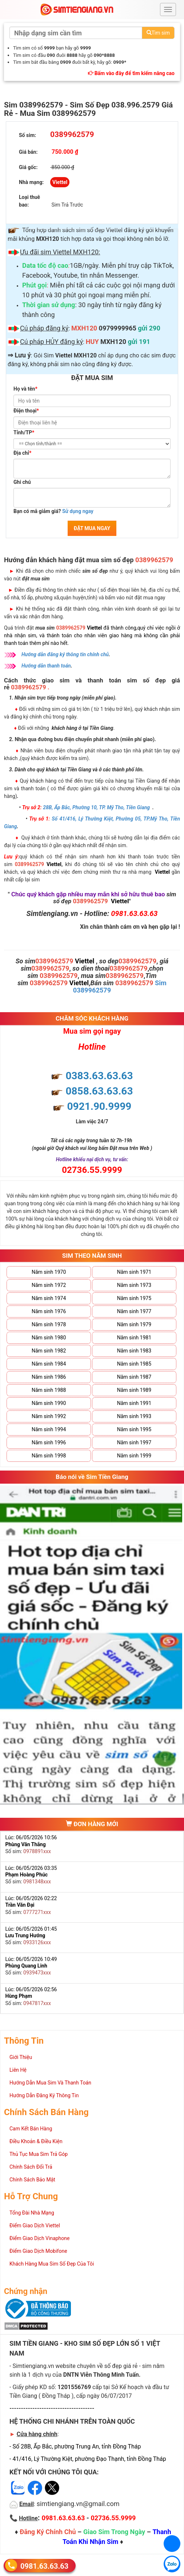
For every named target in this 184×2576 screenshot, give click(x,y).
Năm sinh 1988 (49, 1390)
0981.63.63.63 (44, 2566)
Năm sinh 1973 (134, 1285)
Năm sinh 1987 (134, 1377)
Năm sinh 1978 (49, 1324)
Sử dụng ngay (77, 511)
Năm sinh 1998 (49, 1456)
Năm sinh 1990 (49, 1403)
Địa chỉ (22, 453)
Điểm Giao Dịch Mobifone (38, 2251)
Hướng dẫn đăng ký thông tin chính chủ (65, 654)
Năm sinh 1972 (49, 1285)
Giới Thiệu (20, 2057)
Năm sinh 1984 (49, 1364)
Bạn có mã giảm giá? (53, 511)
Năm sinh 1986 (49, 1377)
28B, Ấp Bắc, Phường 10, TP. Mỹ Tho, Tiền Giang (96, 807)
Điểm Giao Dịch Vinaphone (39, 2238)
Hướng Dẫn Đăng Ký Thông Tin (44, 2095)
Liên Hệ (18, 2070)
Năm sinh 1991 (134, 1403)
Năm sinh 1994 (49, 1429)
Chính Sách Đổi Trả (30, 2167)
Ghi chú (22, 482)
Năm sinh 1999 (134, 1456)
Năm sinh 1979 (134, 1324)
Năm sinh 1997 (134, 1442)
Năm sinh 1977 (134, 1311)
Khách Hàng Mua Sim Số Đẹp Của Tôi (51, 2264)
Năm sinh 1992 (49, 1416)
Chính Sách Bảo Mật (32, 2179)
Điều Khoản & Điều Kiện (36, 2141)
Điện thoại (26, 411)
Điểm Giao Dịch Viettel (34, 2225)
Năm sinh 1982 (49, 1351)
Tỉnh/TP (23, 432)
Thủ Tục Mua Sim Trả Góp (38, 2154)
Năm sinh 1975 (134, 1298)
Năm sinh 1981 (134, 1337)
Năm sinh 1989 (134, 1390)
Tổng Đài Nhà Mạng (31, 2213)
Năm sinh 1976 (49, 1311)
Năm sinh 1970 (49, 1272)
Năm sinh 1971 (134, 1272)
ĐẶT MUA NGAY (92, 528)
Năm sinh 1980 (49, 1337)
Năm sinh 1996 (49, 1442)
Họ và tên (25, 389)
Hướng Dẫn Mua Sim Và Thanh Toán (50, 2083)
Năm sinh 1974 (49, 1298)
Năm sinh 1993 (134, 1416)
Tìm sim (158, 33)
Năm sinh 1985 (134, 1364)
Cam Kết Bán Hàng (30, 2128)
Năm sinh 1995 (134, 1429)
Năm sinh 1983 (134, 1351)
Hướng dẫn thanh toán (46, 666)
